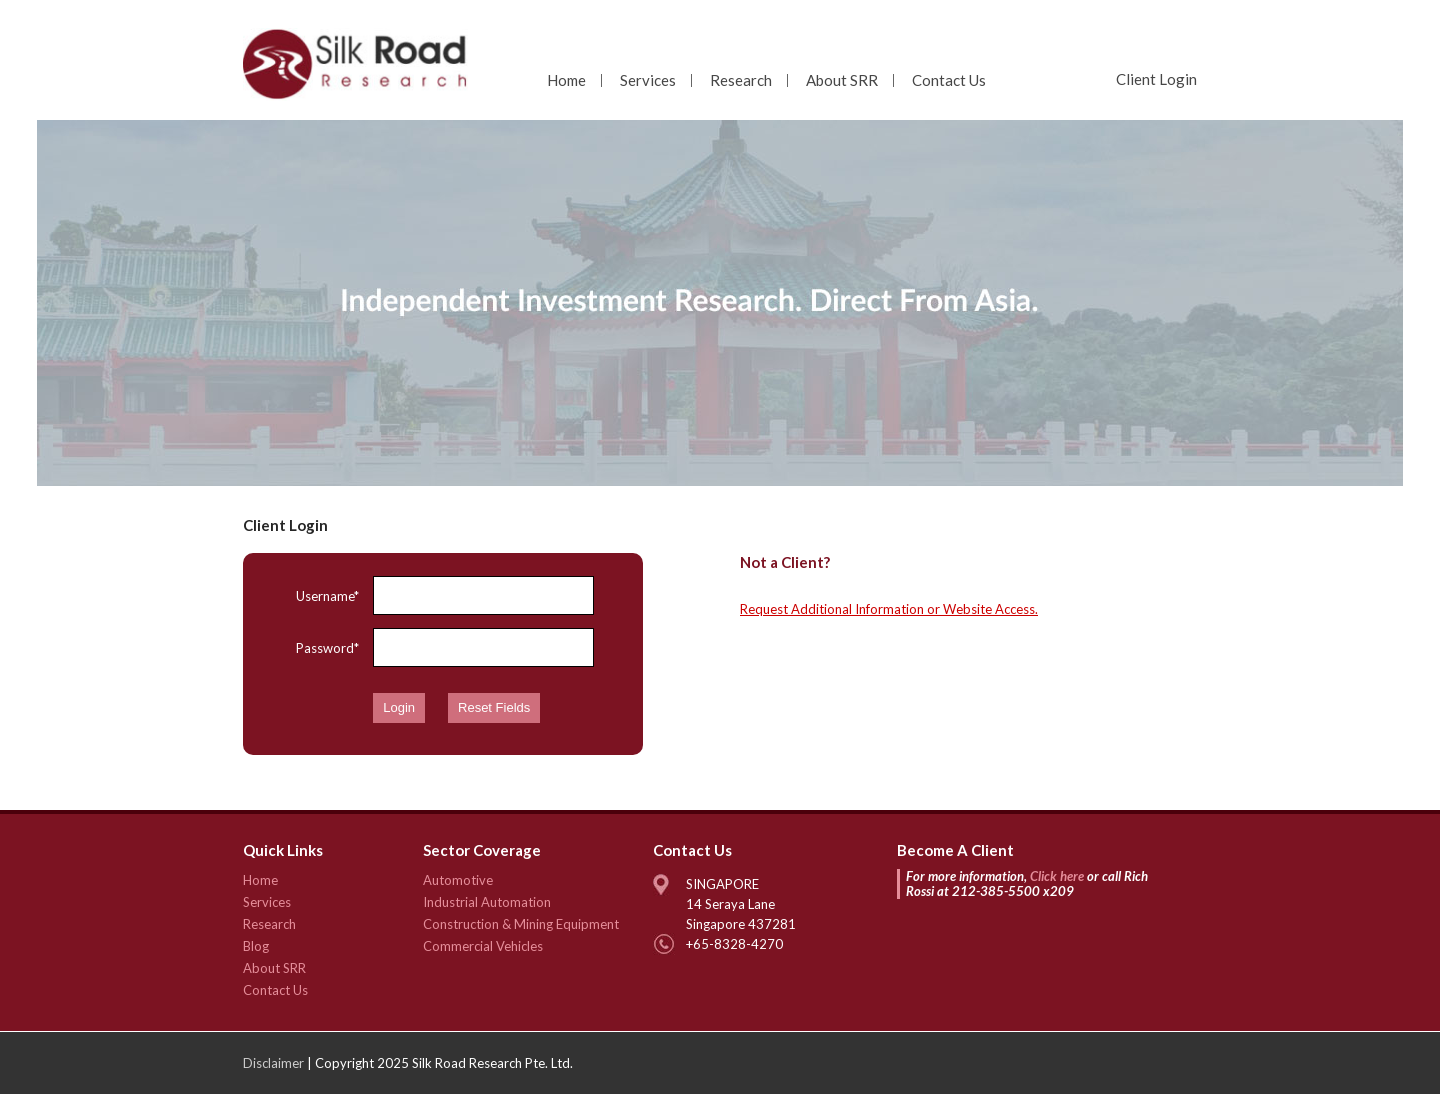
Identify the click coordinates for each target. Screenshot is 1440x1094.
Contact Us (949, 80)
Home (566, 80)
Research (741, 80)
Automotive (458, 880)
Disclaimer (273, 1063)
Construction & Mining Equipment (521, 924)
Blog (256, 946)
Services (648, 80)
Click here (1057, 876)
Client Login (1156, 79)
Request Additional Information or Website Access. (889, 609)
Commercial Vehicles (483, 946)
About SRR (842, 80)
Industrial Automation (487, 902)
